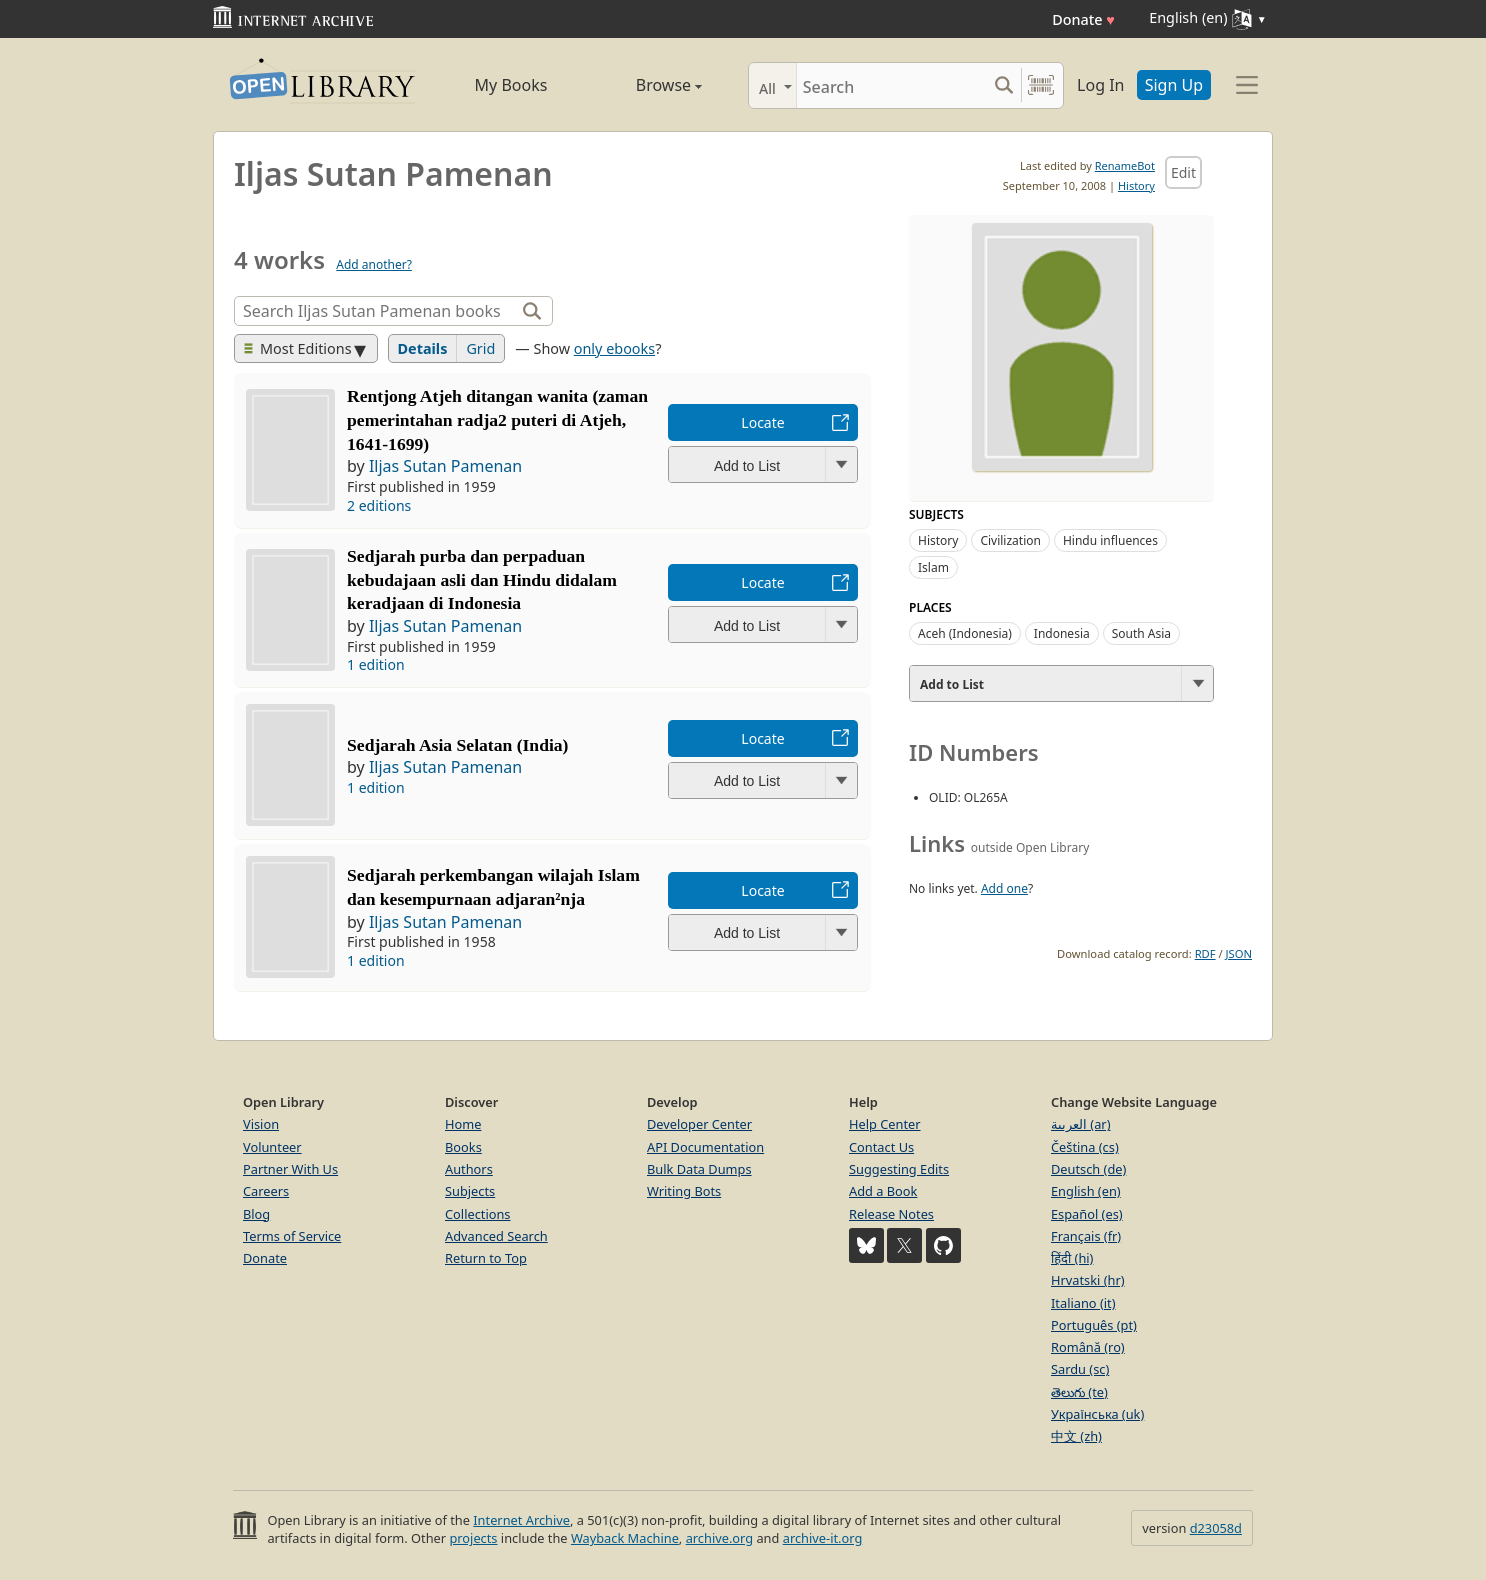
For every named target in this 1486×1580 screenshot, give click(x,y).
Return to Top (486, 1258)
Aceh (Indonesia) (965, 633)
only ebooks (614, 348)
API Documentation (705, 1147)
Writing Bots (684, 1191)
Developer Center (699, 1124)
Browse (646, 85)
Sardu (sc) (1080, 1369)
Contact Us (881, 1147)
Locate (762, 422)
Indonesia (1062, 633)
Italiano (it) (1083, 1303)
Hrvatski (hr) (1088, 1280)
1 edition (376, 664)
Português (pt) (1094, 1325)
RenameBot (1125, 165)
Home (463, 1124)
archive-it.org (823, 1538)
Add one (1004, 888)
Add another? (374, 264)
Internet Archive (521, 1520)
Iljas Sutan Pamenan (445, 466)
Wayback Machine (625, 1538)
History (1136, 185)
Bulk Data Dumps (699, 1169)
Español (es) (1087, 1214)
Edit (1183, 172)
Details (423, 348)
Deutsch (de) (1088, 1169)
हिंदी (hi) (1072, 1258)
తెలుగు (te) (1079, 1392)
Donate (1083, 19)
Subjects (470, 1191)
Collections (478, 1214)
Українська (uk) (1097, 1414)
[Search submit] (1003, 85)
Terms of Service (292, 1236)
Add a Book (883, 1191)
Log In (1100, 85)
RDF (1205, 953)
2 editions (379, 505)
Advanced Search (496, 1236)
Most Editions (298, 348)
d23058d (1216, 1528)
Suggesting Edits (899, 1169)
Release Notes (891, 1214)
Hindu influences (1110, 540)
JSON (1239, 953)
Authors (469, 1169)
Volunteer (272, 1147)
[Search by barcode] (1041, 85)
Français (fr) (1086, 1236)
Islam (933, 567)
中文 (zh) (1076, 1436)
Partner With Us (290, 1169)
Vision (261, 1124)
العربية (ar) (1080, 1124)
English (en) (1086, 1191)
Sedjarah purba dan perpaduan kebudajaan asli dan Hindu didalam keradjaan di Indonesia (482, 580)
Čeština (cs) (1085, 1147)
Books (463, 1147)
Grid (480, 348)
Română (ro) (1088, 1347)
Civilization (1010, 540)
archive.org (719, 1538)
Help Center (885, 1124)
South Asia (1141, 633)
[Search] (891, 85)
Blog (256, 1214)
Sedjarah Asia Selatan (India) (457, 745)
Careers (266, 1191)
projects (473, 1538)
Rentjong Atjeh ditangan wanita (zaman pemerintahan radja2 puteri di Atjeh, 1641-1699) (497, 420)
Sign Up (1174, 85)
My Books (511, 85)
